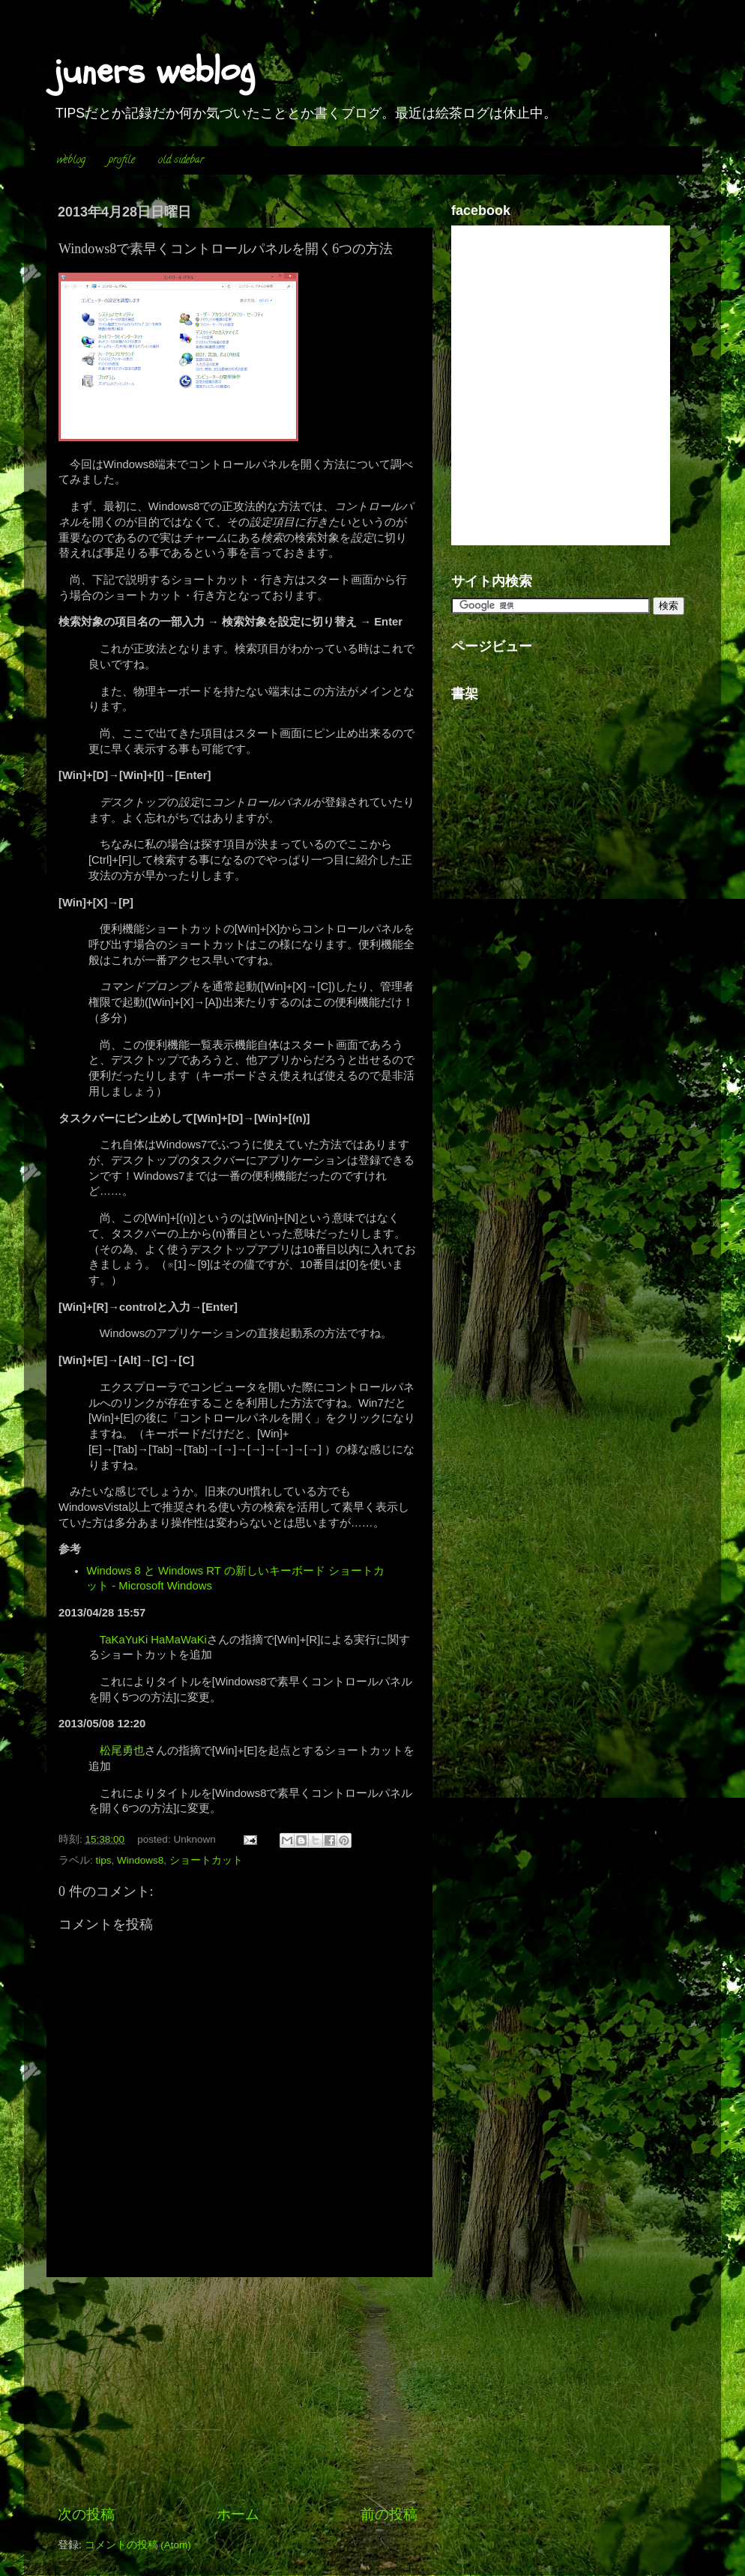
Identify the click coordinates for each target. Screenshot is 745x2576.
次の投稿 (86, 2514)
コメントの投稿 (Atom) (138, 2545)
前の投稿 (389, 2514)
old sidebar (181, 160)
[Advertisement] (237, 2391)
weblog (71, 160)
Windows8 (140, 1860)
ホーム (238, 2514)
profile (122, 160)
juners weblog (154, 71)
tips (104, 1860)
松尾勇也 (122, 1751)
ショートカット (206, 1860)
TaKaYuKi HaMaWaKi (153, 1640)
